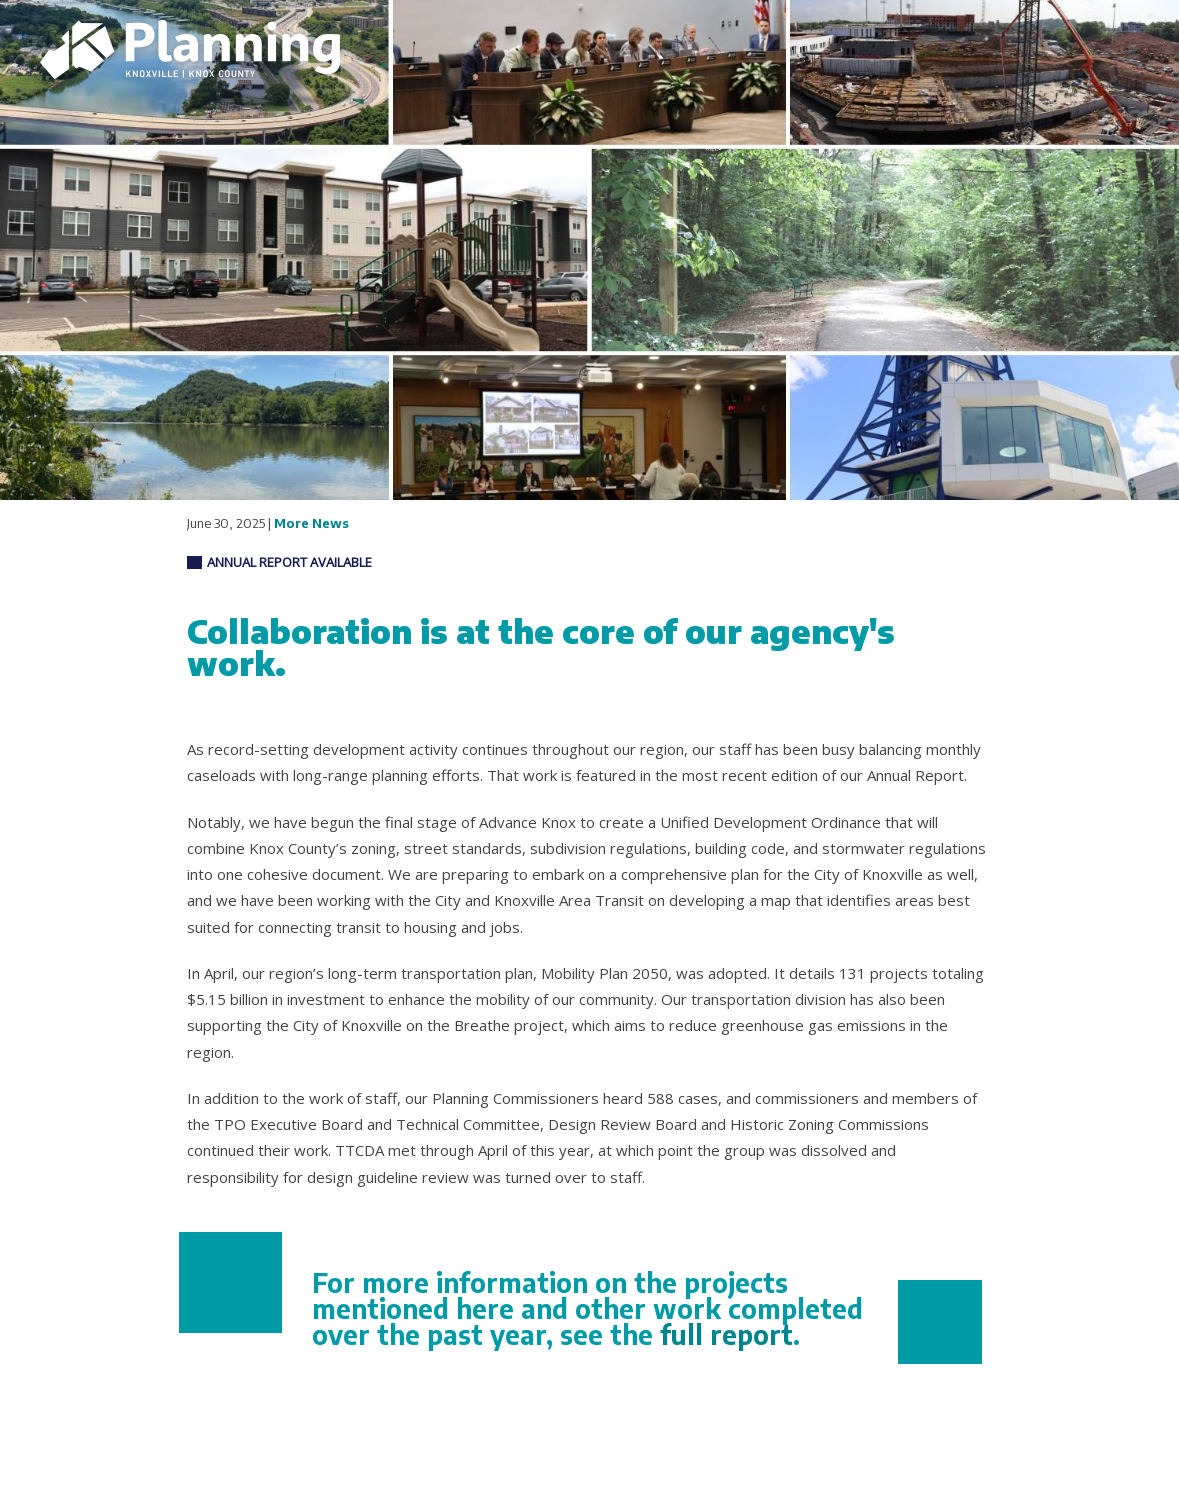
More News (311, 523)
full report (726, 1334)
